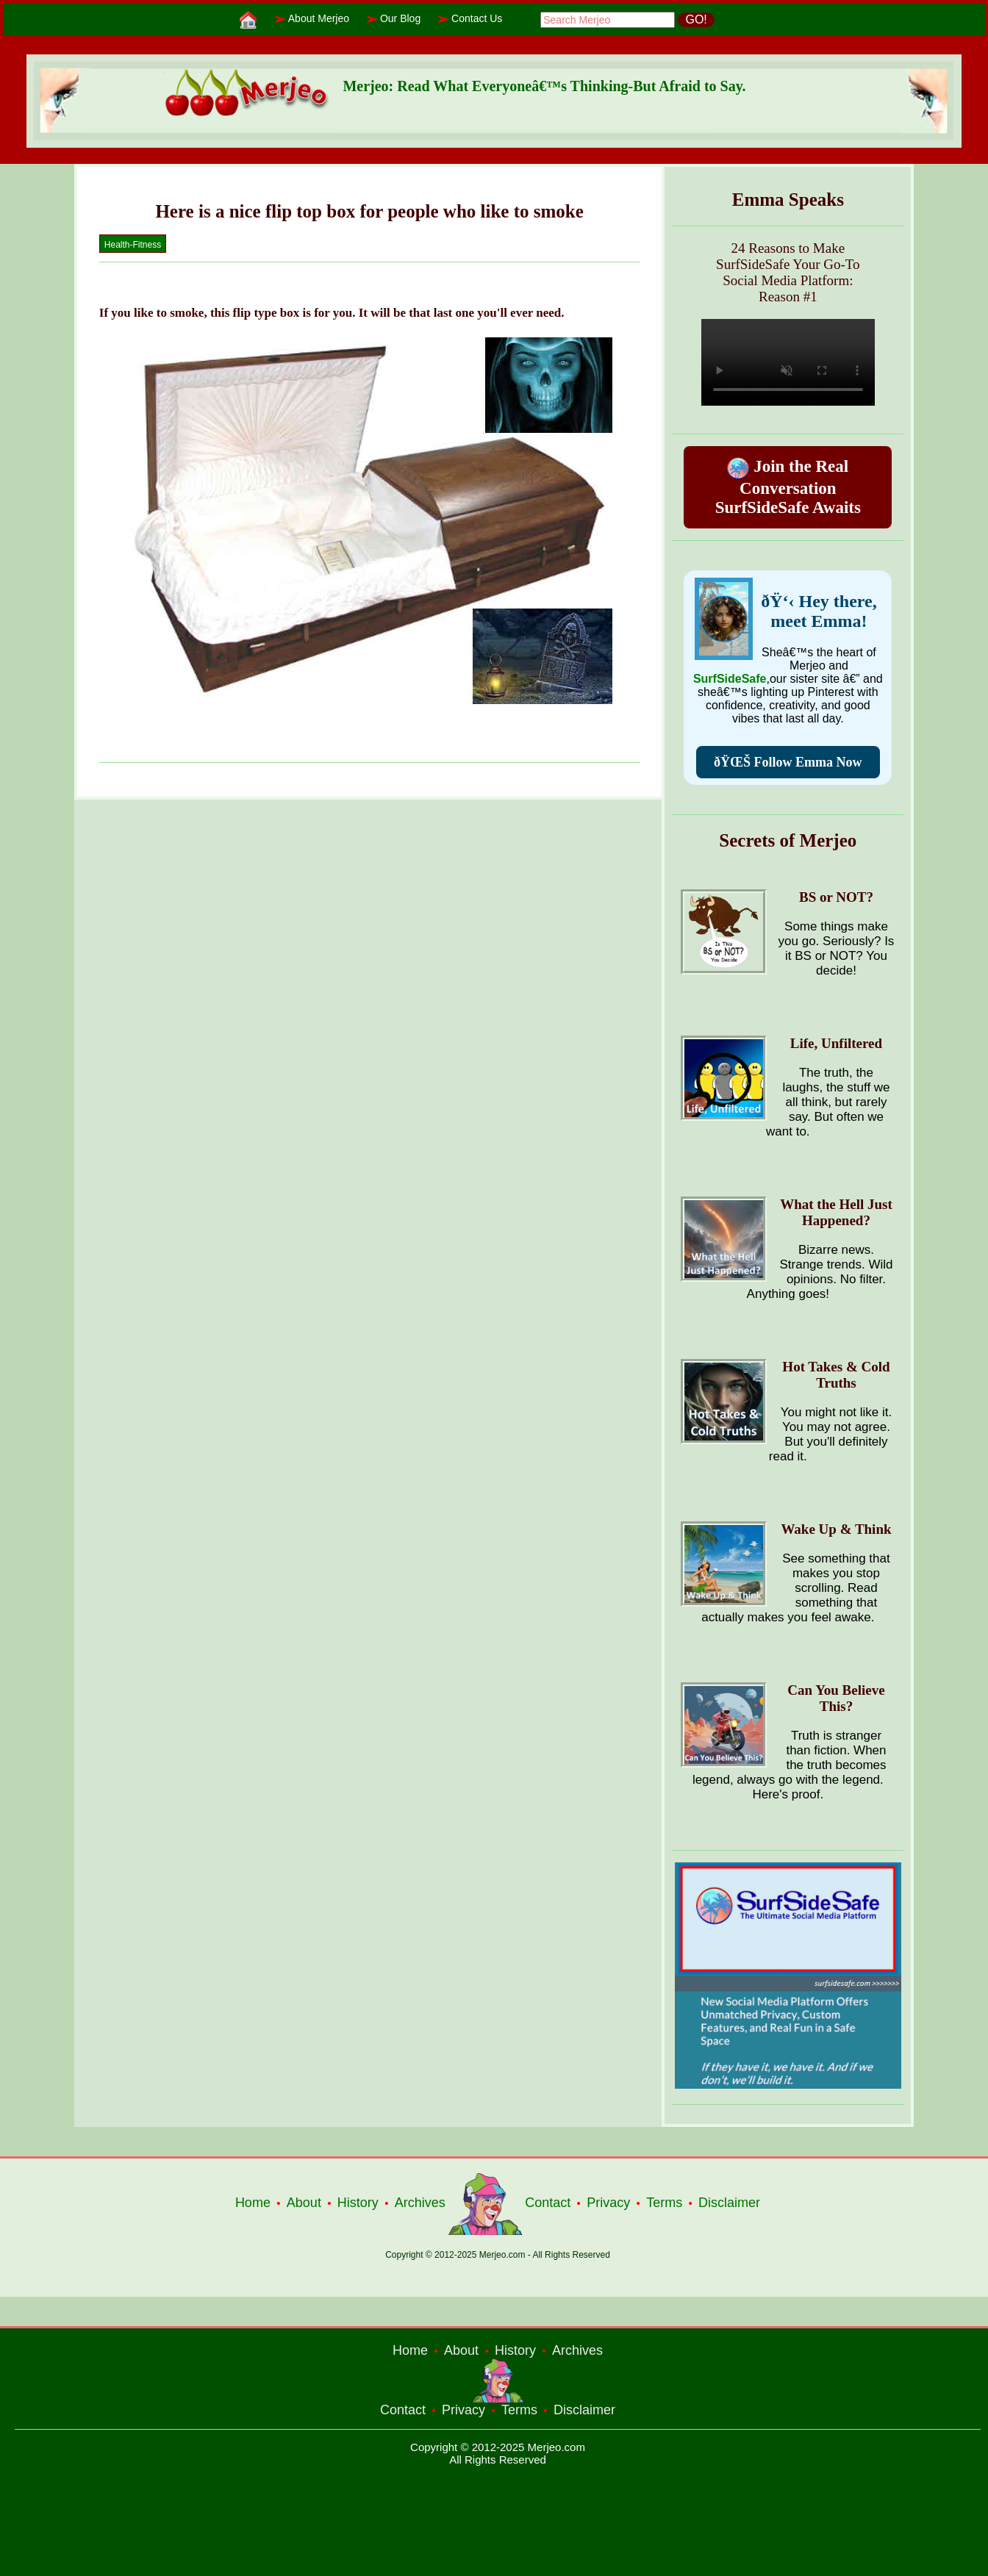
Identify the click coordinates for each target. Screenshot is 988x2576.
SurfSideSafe (730, 678)
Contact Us (476, 18)
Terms (664, 2202)
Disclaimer (729, 2202)
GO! (695, 19)
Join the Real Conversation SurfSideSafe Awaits (788, 487)
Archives (420, 2202)
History (358, 2202)
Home (253, 2202)
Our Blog (400, 18)
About (304, 2202)
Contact (547, 2202)
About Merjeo (318, 18)
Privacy (608, 2202)
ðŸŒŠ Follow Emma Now (788, 762)
